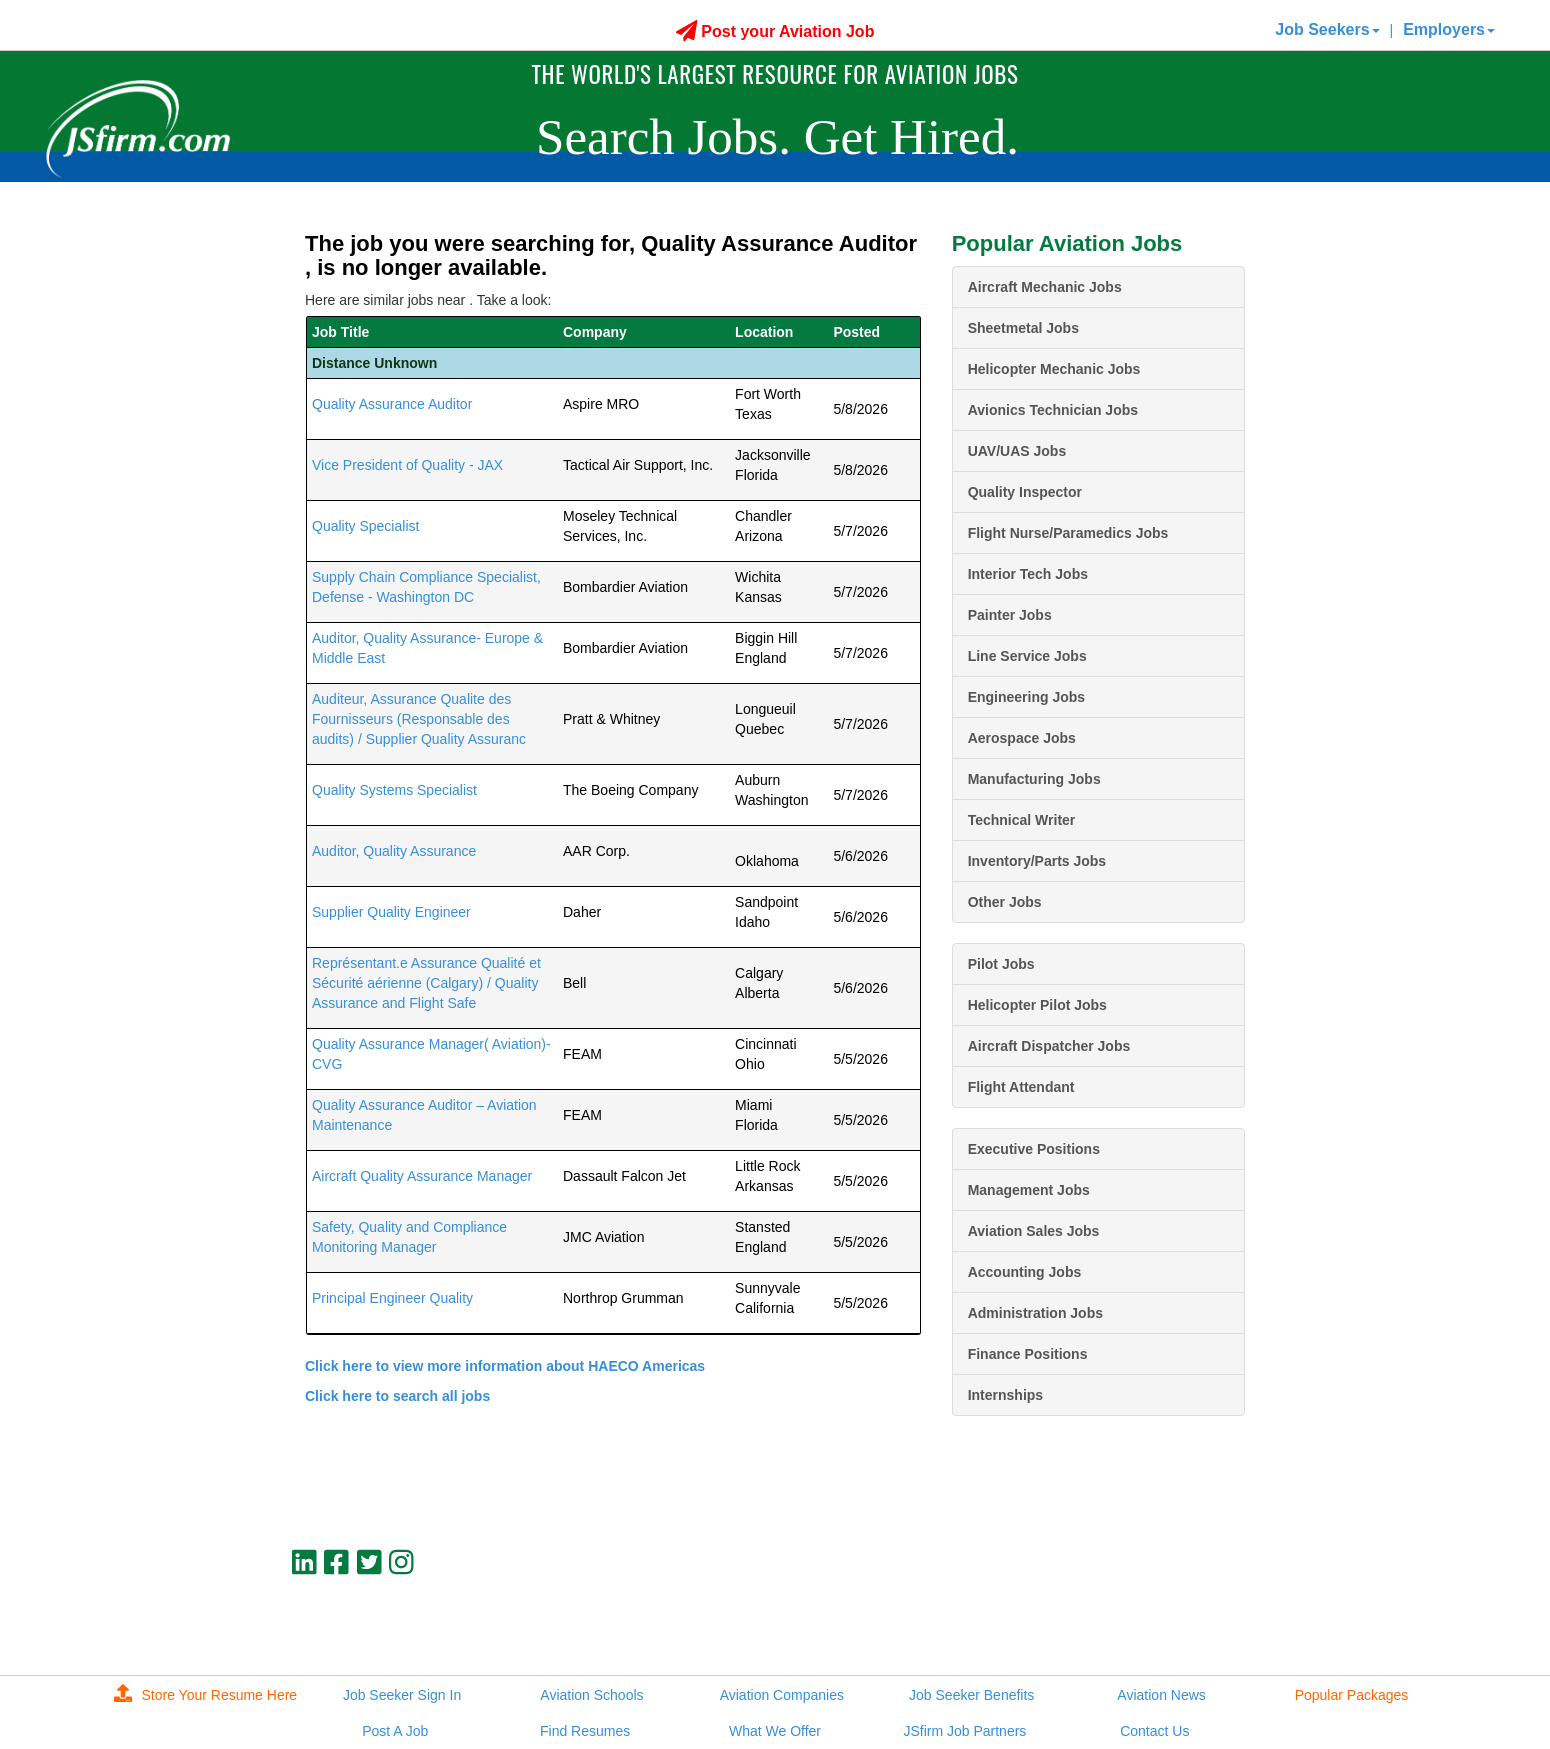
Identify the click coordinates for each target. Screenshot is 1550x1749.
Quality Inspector (1025, 492)
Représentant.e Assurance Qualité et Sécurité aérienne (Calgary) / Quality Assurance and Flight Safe (426, 983)
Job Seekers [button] (1327, 29)
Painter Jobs (1010, 615)
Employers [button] (1449, 29)
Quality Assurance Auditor (392, 404)
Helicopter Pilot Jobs (1037, 1005)
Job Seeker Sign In (402, 1695)
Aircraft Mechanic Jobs (1045, 287)
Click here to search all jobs (397, 1396)
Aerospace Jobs (1022, 738)
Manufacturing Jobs (1034, 779)
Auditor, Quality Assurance (394, 851)
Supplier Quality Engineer (391, 912)
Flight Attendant (1021, 1087)
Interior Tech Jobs (1028, 574)
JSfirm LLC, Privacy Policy (1178, 1630)
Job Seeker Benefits (971, 1695)
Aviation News (1161, 1695)
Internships (1005, 1395)
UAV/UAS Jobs (1017, 451)
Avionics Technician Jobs (1053, 410)
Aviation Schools (591, 1695)
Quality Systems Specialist (394, 790)
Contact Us (1154, 1731)
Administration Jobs (1035, 1313)
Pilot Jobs (1001, 964)
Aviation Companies (782, 1695)
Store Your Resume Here (206, 1695)
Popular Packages (1352, 1695)
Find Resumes (585, 1731)
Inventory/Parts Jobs (1037, 861)
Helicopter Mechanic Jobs (1054, 369)
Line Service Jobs (1027, 656)
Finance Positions (1028, 1354)
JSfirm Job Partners (964, 1731)
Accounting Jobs (1025, 1272)
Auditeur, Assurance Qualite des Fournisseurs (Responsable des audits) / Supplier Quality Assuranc (419, 719)
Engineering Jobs (1026, 697)
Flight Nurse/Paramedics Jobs (1068, 533)
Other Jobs (1005, 902)
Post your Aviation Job (775, 31)
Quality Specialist (365, 526)
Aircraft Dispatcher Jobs (1049, 1046)
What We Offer (775, 1731)
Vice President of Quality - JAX (407, 465)
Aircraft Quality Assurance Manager (422, 1176)
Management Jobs (1029, 1190)
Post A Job (395, 1731)
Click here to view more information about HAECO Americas (505, 1366)
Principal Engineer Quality (392, 1298)
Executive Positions (1034, 1149)
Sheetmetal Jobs (1023, 328)
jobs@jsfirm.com (1208, 1613)
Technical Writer (1022, 820)
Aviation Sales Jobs (1034, 1231)
